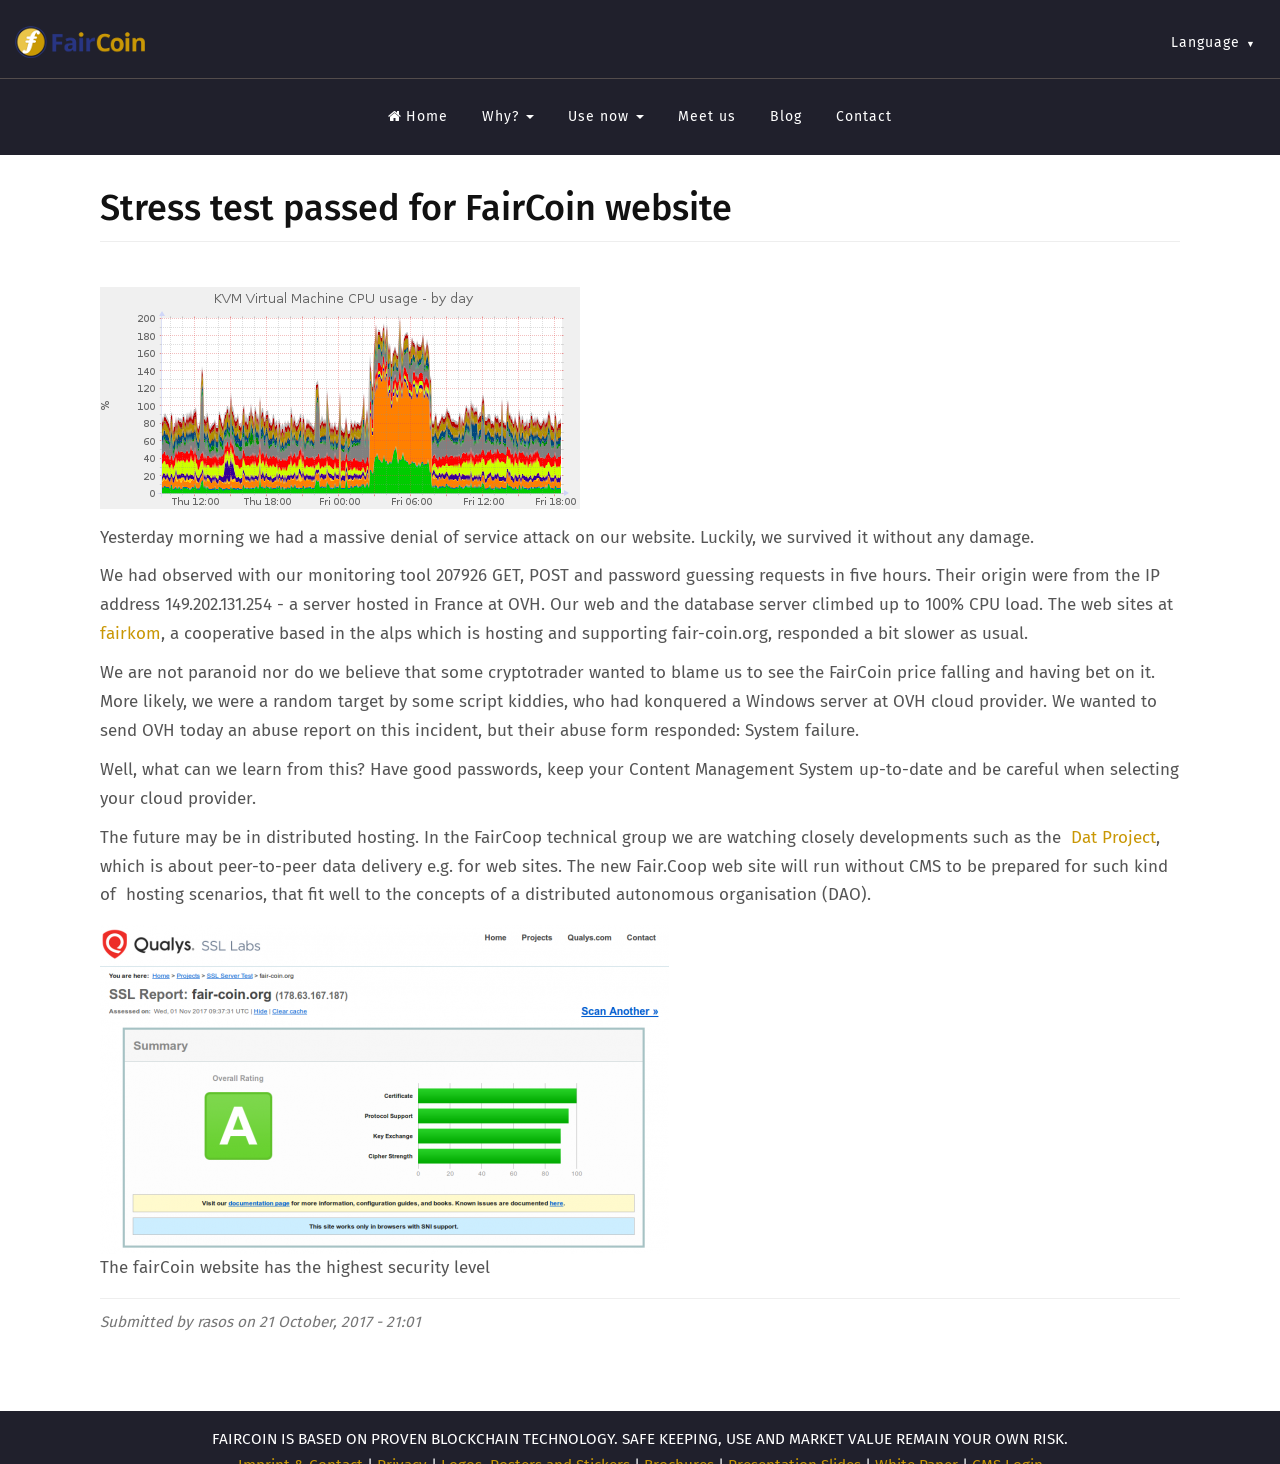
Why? (508, 116)
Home (418, 116)
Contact (864, 116)
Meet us (707, 116)
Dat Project (1113, 837)
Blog (786, 116)
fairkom (130, 633)
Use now (606, 116)
